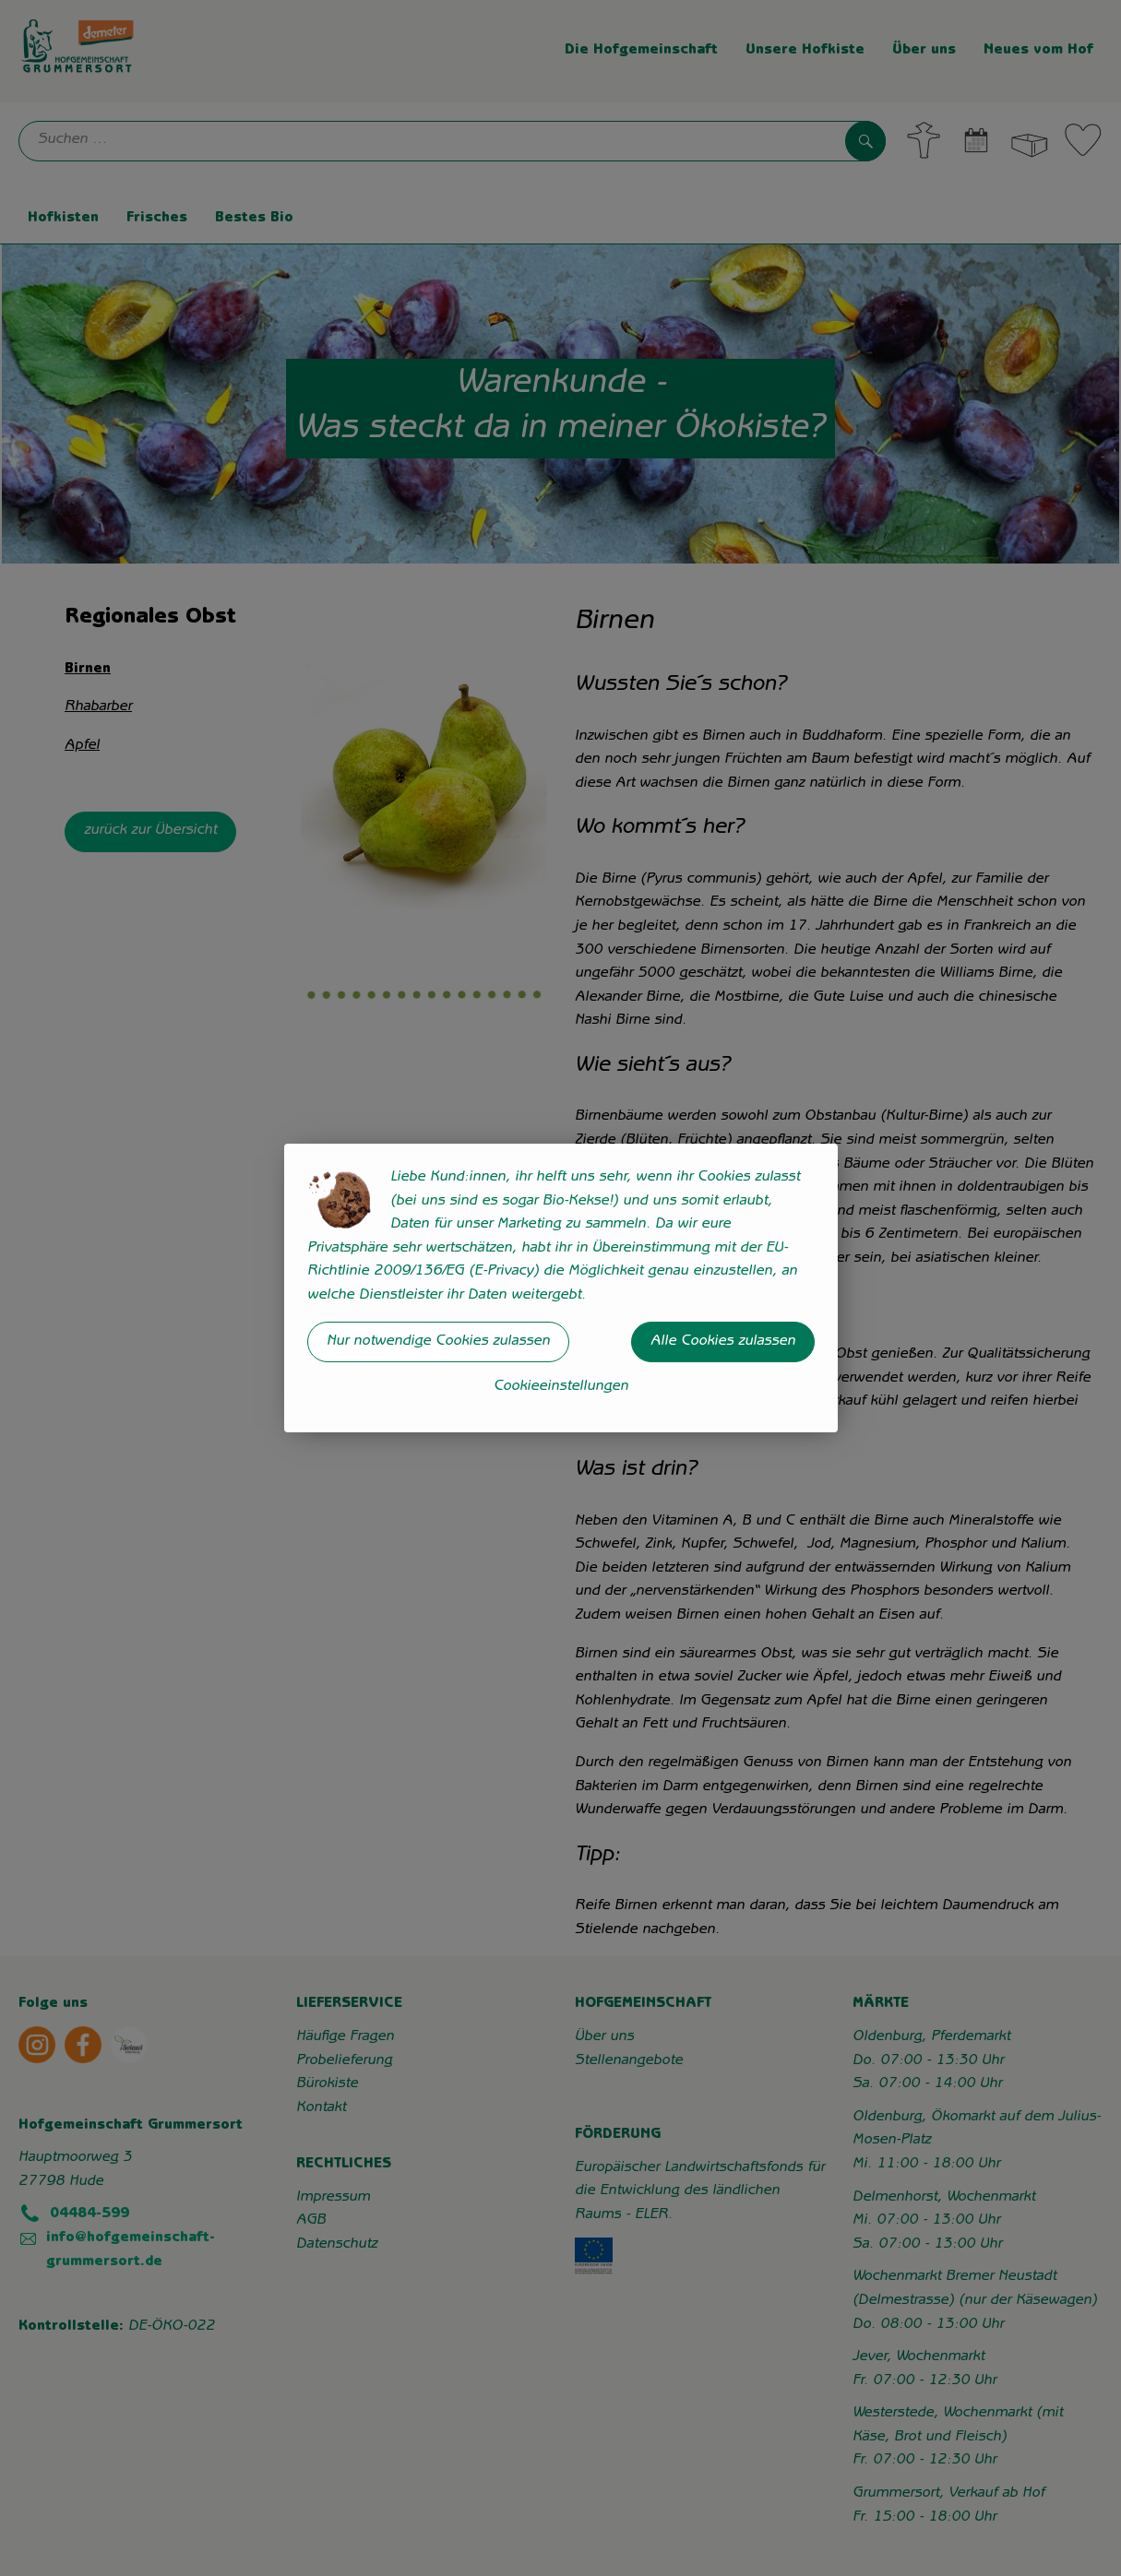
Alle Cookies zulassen (722, 1342)
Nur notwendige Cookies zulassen (438, 1342)
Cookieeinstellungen (561, 1387)
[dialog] (560, 1288)
